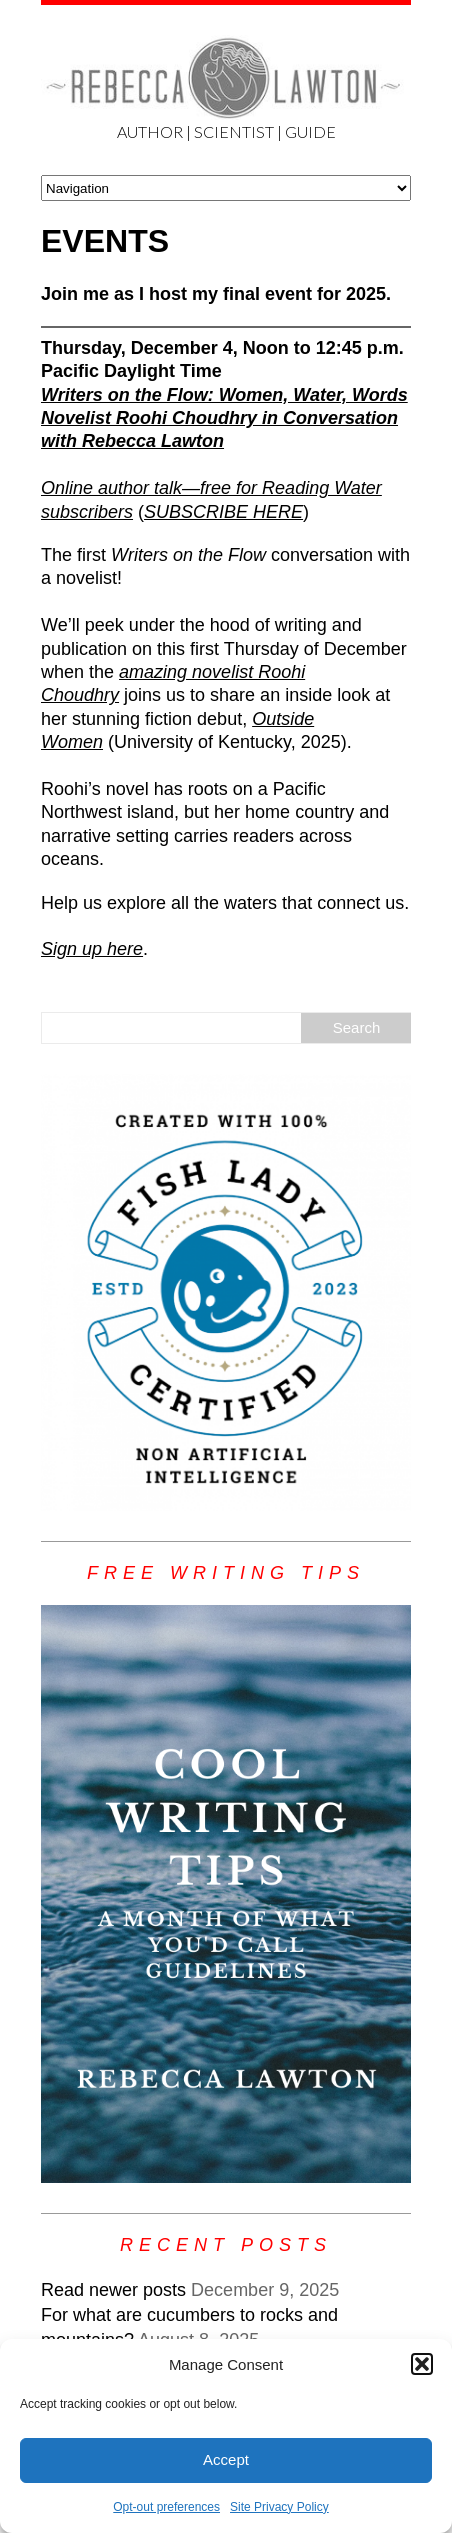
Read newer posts (113, 2290)
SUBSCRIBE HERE (223, 512)
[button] (422, 2364)
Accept (226, 2459)
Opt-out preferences (166, 2507)
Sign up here (92, 949)
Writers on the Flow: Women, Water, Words (224, 395)
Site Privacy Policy (279, 2507)
